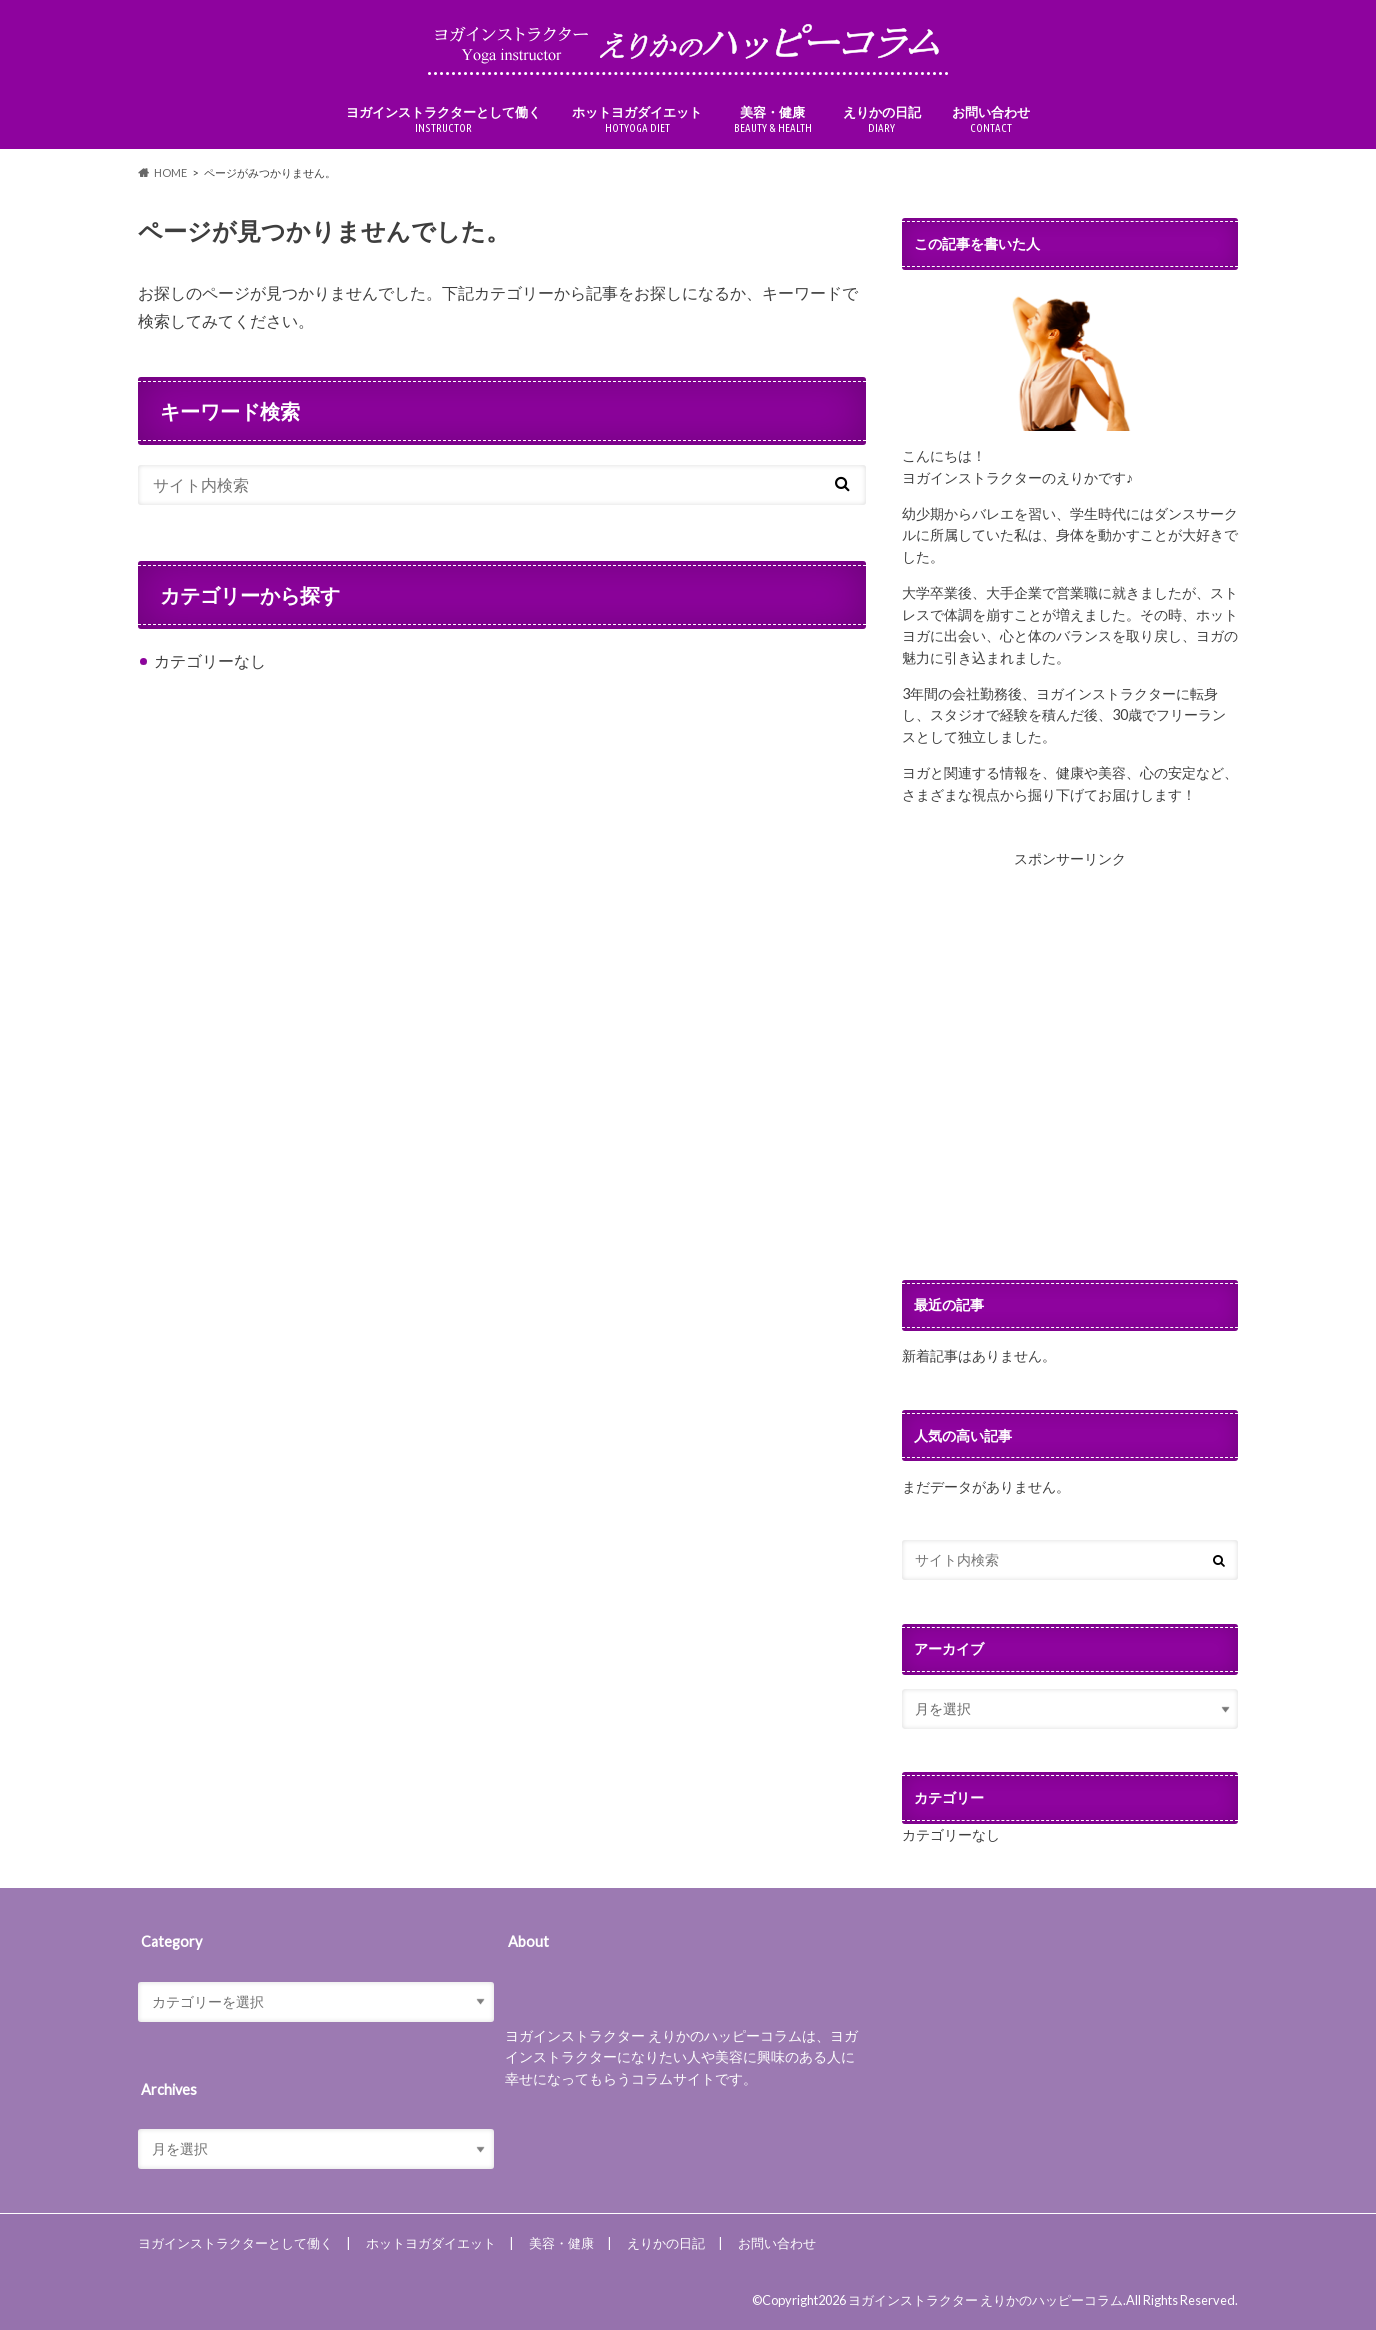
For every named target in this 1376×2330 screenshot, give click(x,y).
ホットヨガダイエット (637, 119)
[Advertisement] (1070, 1075)
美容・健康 (773, 119)
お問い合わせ (991, 119)
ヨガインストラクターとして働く (443, 119)
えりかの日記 (882, 119)
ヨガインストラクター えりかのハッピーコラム (985, 2300)
